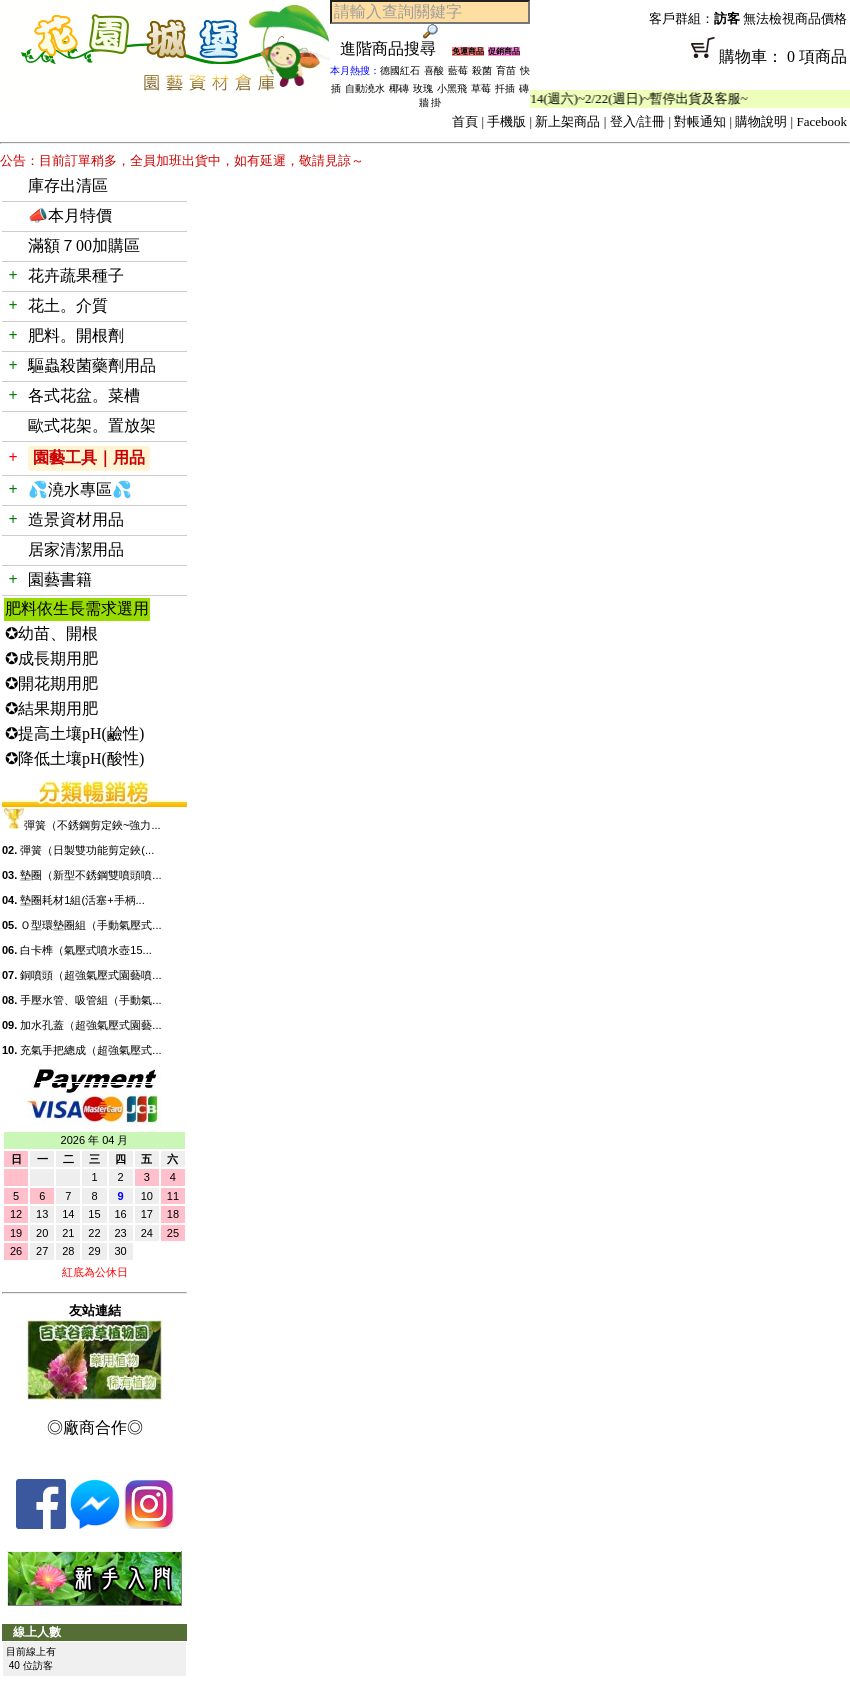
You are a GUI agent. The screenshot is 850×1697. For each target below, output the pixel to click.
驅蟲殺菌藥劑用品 (92, 365)
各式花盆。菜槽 (84, 395)
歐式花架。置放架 (92, 425)
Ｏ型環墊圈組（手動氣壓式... (90, 925)
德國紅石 (400, 70)
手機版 (506, 121)
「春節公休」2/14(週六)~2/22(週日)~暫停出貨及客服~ (606, 98)
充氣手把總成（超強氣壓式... (90, 1050)
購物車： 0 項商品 (690, 63)
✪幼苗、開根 (51, 633)
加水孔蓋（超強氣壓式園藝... (90, 1025)
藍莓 (458, 70)
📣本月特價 (70, 215)
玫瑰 (423, 88)
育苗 (506, 70)
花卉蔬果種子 (76, 275)
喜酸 (434, 70)
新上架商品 (567, 121)
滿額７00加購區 (84, 245)
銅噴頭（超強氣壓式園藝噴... (90, 975)
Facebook (821, 121)
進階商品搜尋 (396, 48)
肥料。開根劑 (76, 335)
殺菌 (482, 70)
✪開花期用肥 (51, 683)
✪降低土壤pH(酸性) (74, 758)
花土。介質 (68, 305)
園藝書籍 (60, 579)
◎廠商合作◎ (95, 1427)
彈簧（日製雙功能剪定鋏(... (87, 850)
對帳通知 (700, 121)
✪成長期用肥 (51, 658)
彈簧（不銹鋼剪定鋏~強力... (92, 825)
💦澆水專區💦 (80, 489)
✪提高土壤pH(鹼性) (74, 733)
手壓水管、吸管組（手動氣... (90, 1000)
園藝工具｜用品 (89, 457)
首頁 (465, 121)
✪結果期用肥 (51, 708)
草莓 (481, 88)
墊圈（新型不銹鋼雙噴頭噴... (90, 875)
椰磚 (399, 88)
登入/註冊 (638, 121)
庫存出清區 (68, 185)
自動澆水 (365, 88)
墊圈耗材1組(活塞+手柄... (82, 900)
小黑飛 (452, 88)
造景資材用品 (76, 519)
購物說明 (761, 121)
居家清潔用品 (76, 549)
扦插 (505, 88)
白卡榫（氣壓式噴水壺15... (85, 950)
